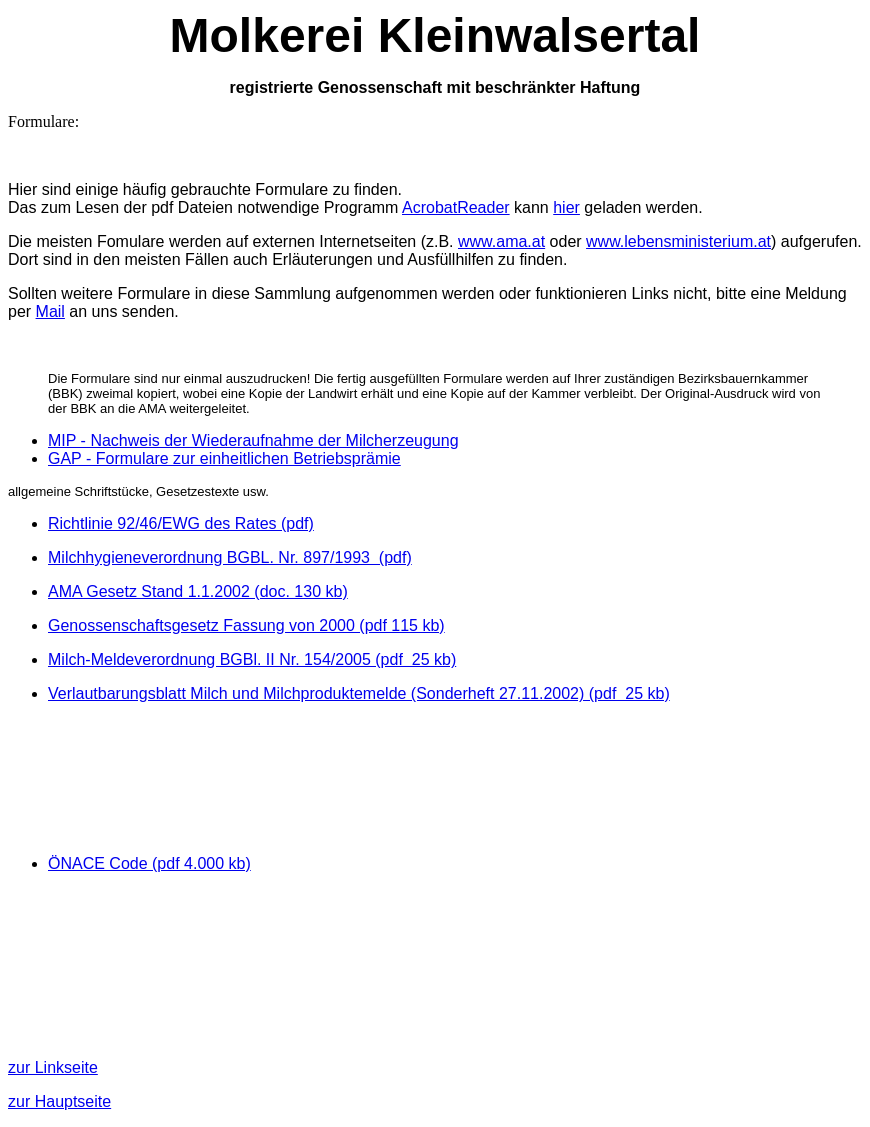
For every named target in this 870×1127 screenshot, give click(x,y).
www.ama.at (501, 241)
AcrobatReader (456, 207)
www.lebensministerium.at (678, 241)
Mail (50, 311)
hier (566, 207)
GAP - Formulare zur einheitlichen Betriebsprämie (224, 458)
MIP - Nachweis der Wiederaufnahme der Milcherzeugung (253, 440)
